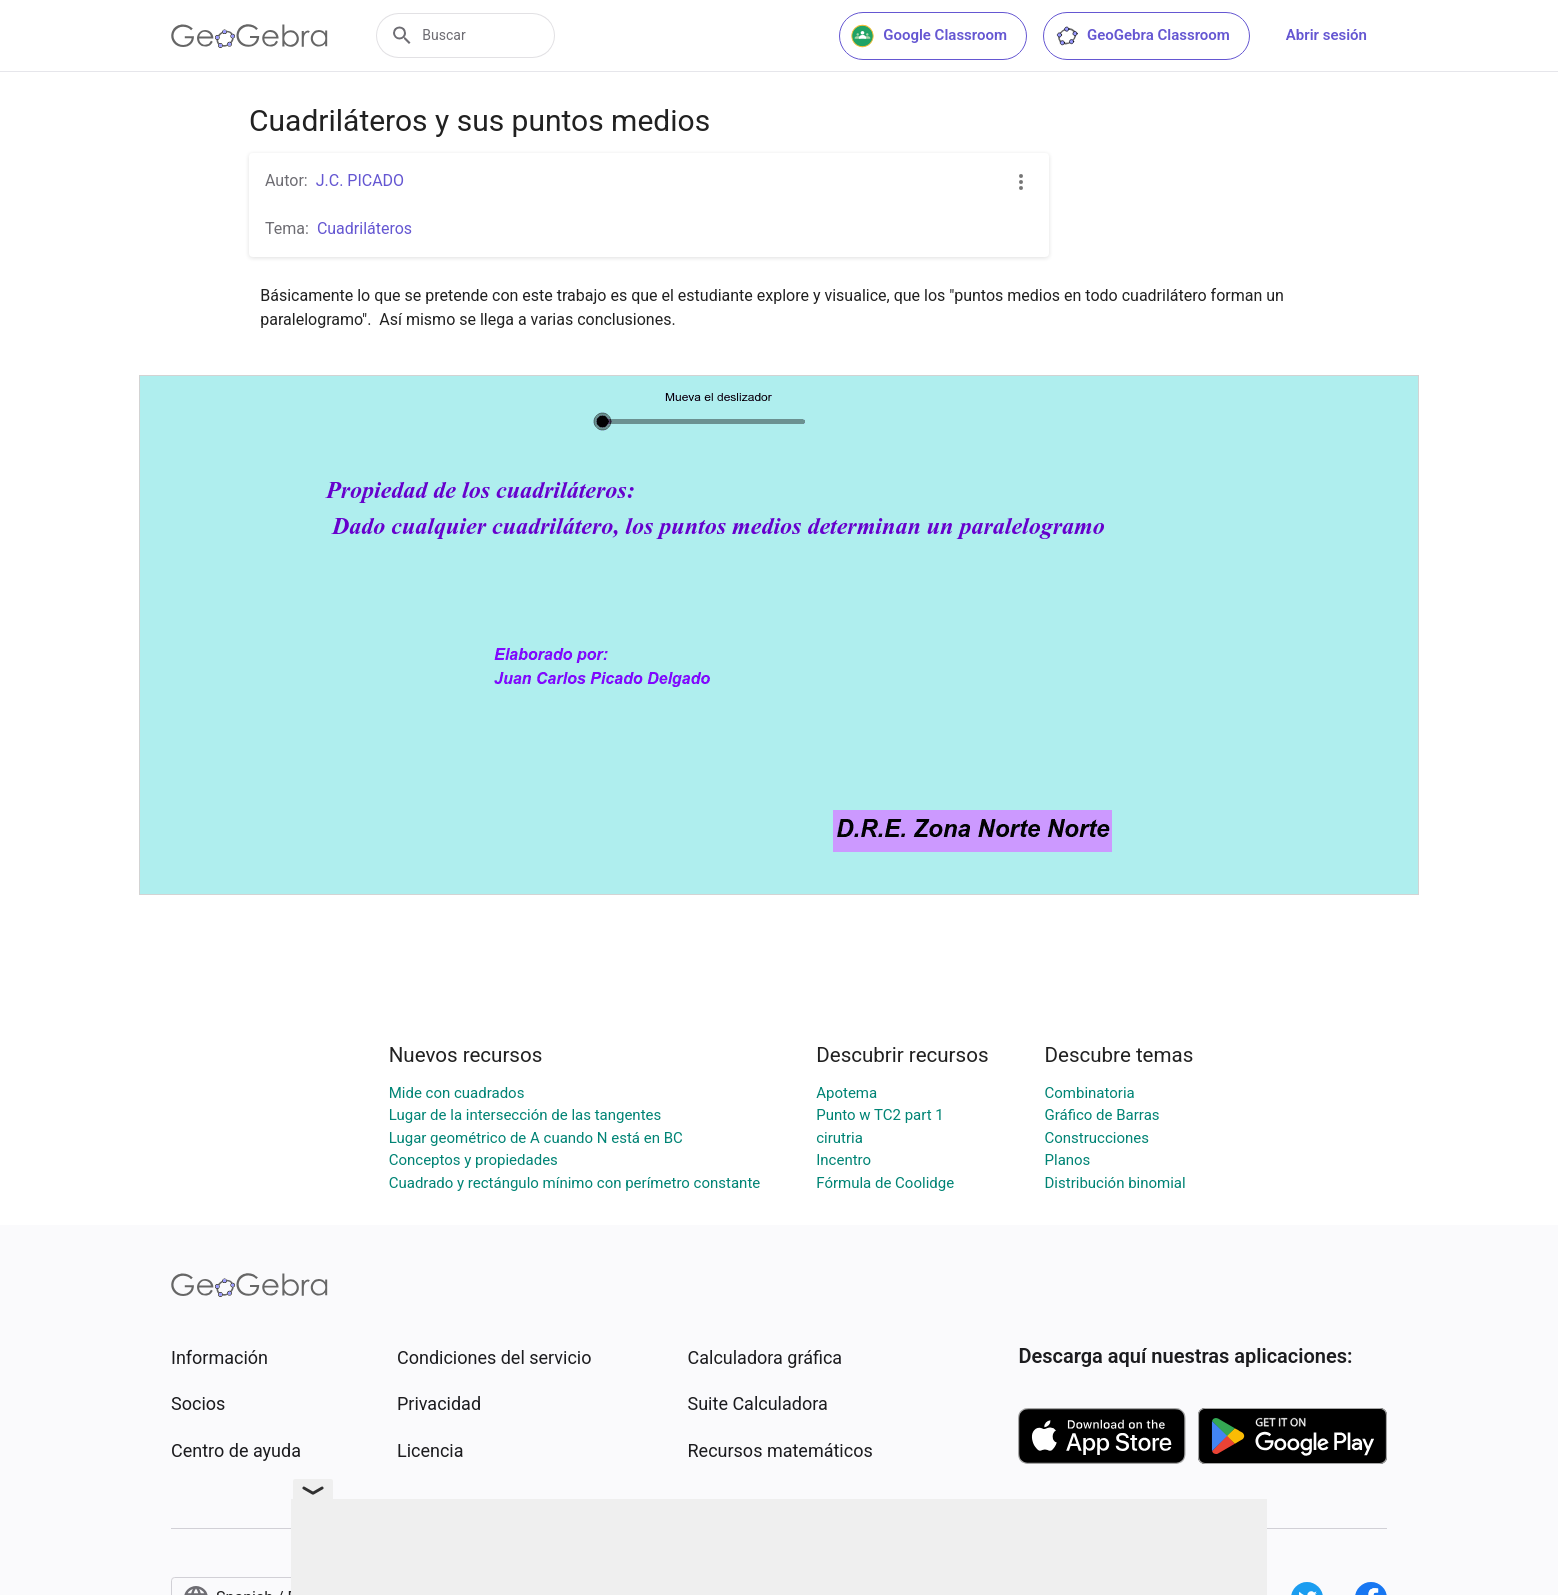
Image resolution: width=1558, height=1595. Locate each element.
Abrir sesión (1326, 35)
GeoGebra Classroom (1142, 36)
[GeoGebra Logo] (249, 36)
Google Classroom (929, 36)
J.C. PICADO (360, 180)
